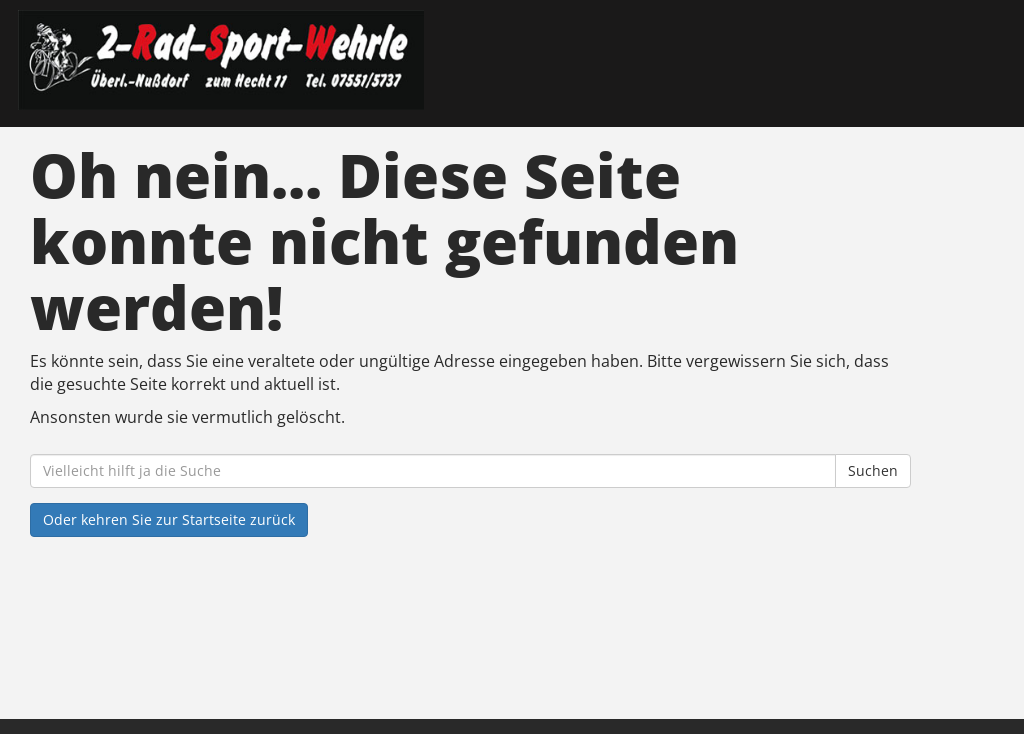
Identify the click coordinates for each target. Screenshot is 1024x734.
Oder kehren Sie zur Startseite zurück (169, 519)
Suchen (873, 470)
